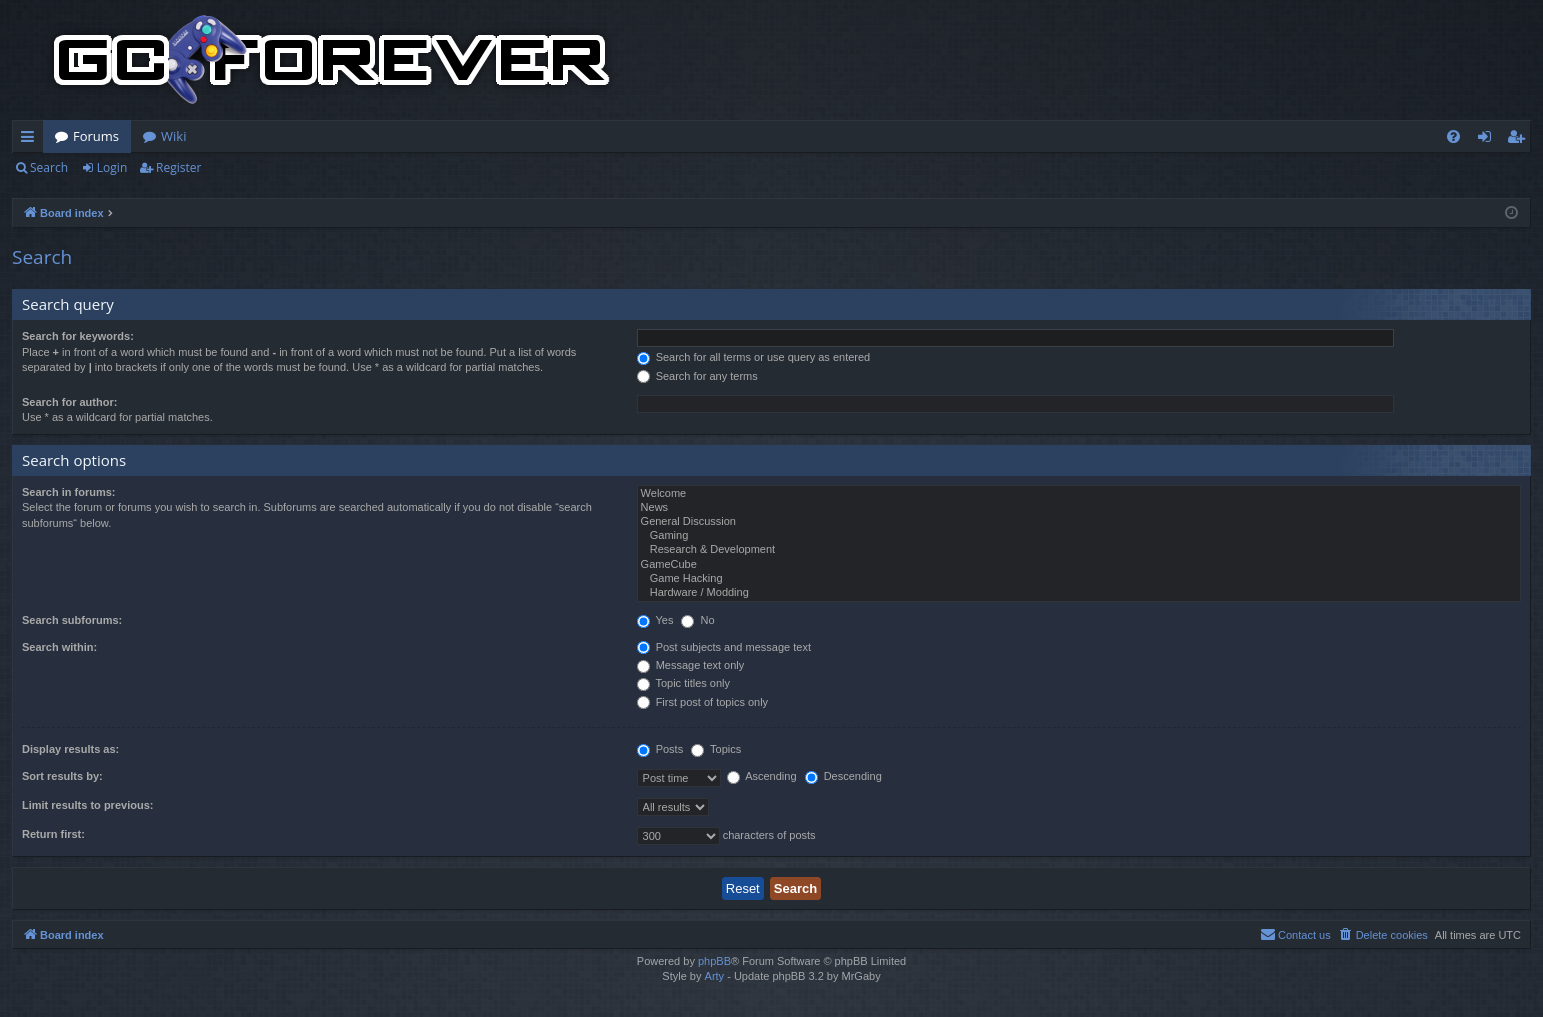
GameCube (1079, 565)
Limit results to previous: (87, 805)
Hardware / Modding (1079, 593)
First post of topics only (703, 702)
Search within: (59, 647)
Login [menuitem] (1488, 140)
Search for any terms (697, 376)
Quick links (31, 140)
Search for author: (69, 402)
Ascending (762, 776)
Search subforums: (72, 620)
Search (49, 167)
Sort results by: (62, 776)
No (697, 620)
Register (178, 167)
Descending (843, 776)
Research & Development (1079, 550)
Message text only (691, 665)
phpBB (714, 961)
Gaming (1079, 536)
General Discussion (1079, 522)
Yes (655, 620)
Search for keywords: (78, 336)
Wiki (173, 136)
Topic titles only (683, 683)
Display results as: (70, 749)
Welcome (1079, 494)
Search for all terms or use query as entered (754, 357)
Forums (96, 136)
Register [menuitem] (1520, 140)
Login (112, 167)
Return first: (53, 834)
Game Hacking (1079, 579)
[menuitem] (1453, 136)
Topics (716, 749)
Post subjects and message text (724, 647)
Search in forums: (69, 492)
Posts (660, 749)
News (1079, 508)
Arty (715, 976)
